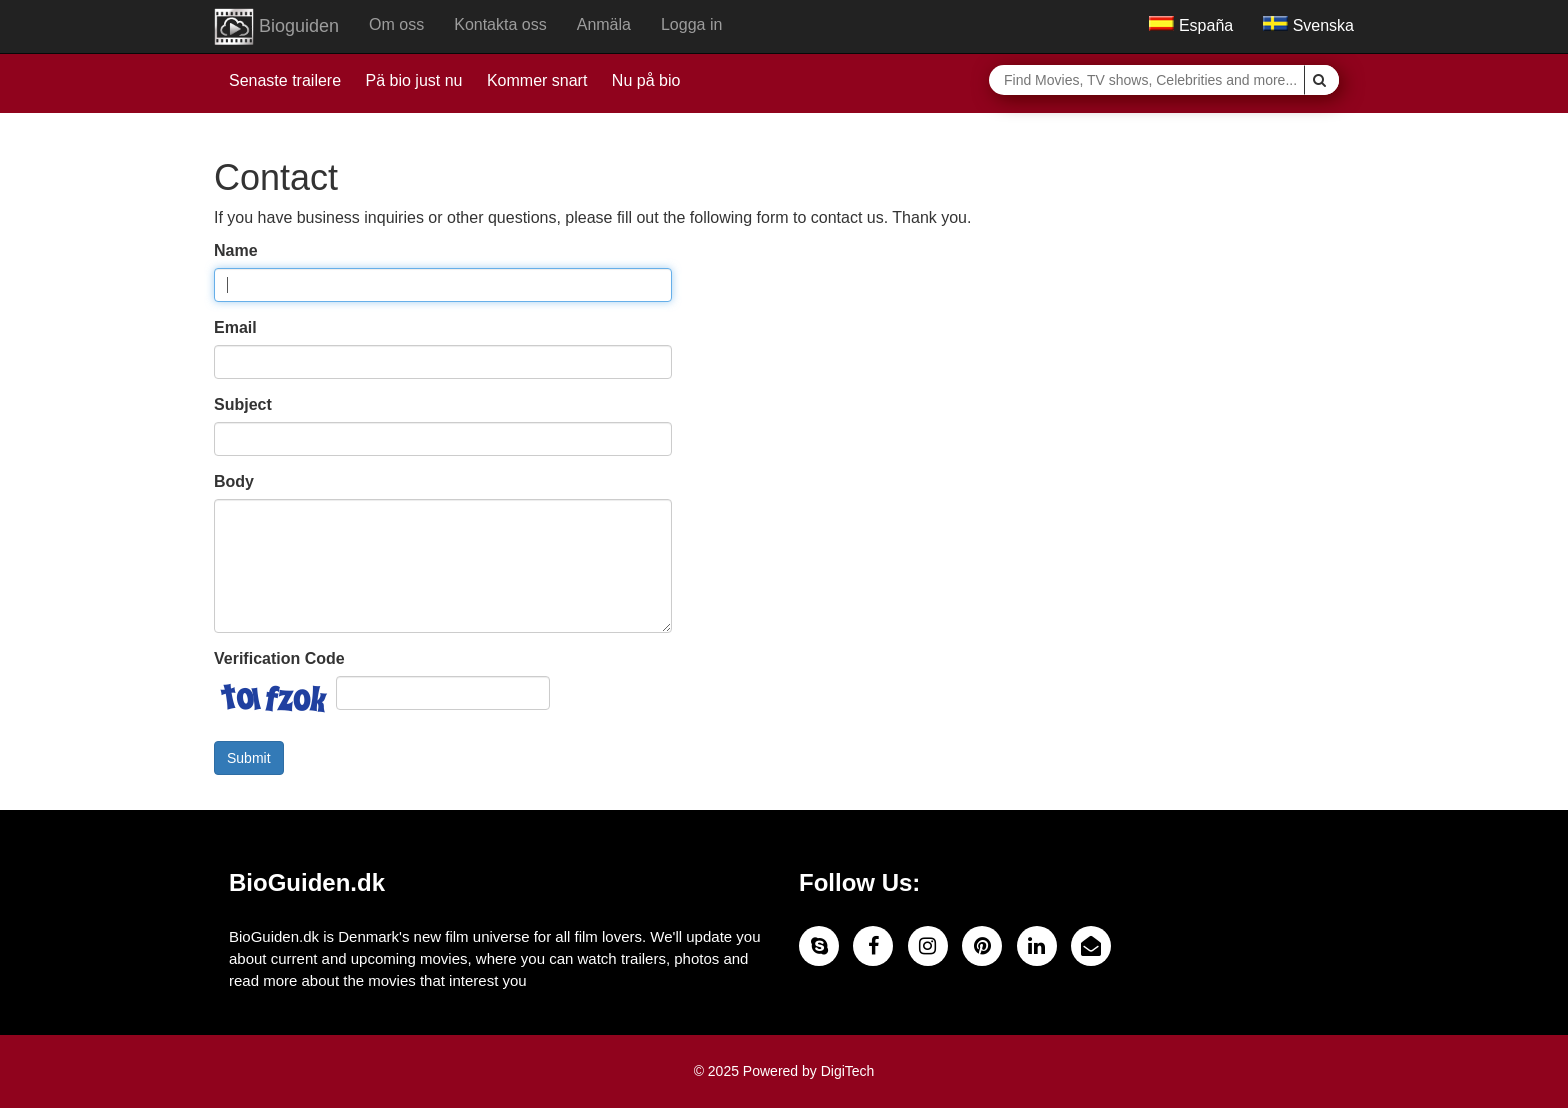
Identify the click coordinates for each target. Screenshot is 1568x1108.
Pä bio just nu (414, 80)
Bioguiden (276, 27)
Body (234, 481)
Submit (249, 758)
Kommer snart (537, 80)
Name (236, 250)
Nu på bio (646, 80)
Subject (243, 404)
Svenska (1308, 25)
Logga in (691, 24)
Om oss (396, 24)
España (1191, 25)
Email (235, 327)
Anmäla (604, 24)
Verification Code (279, 658)
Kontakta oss (500, 24)
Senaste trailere (285, 80)
